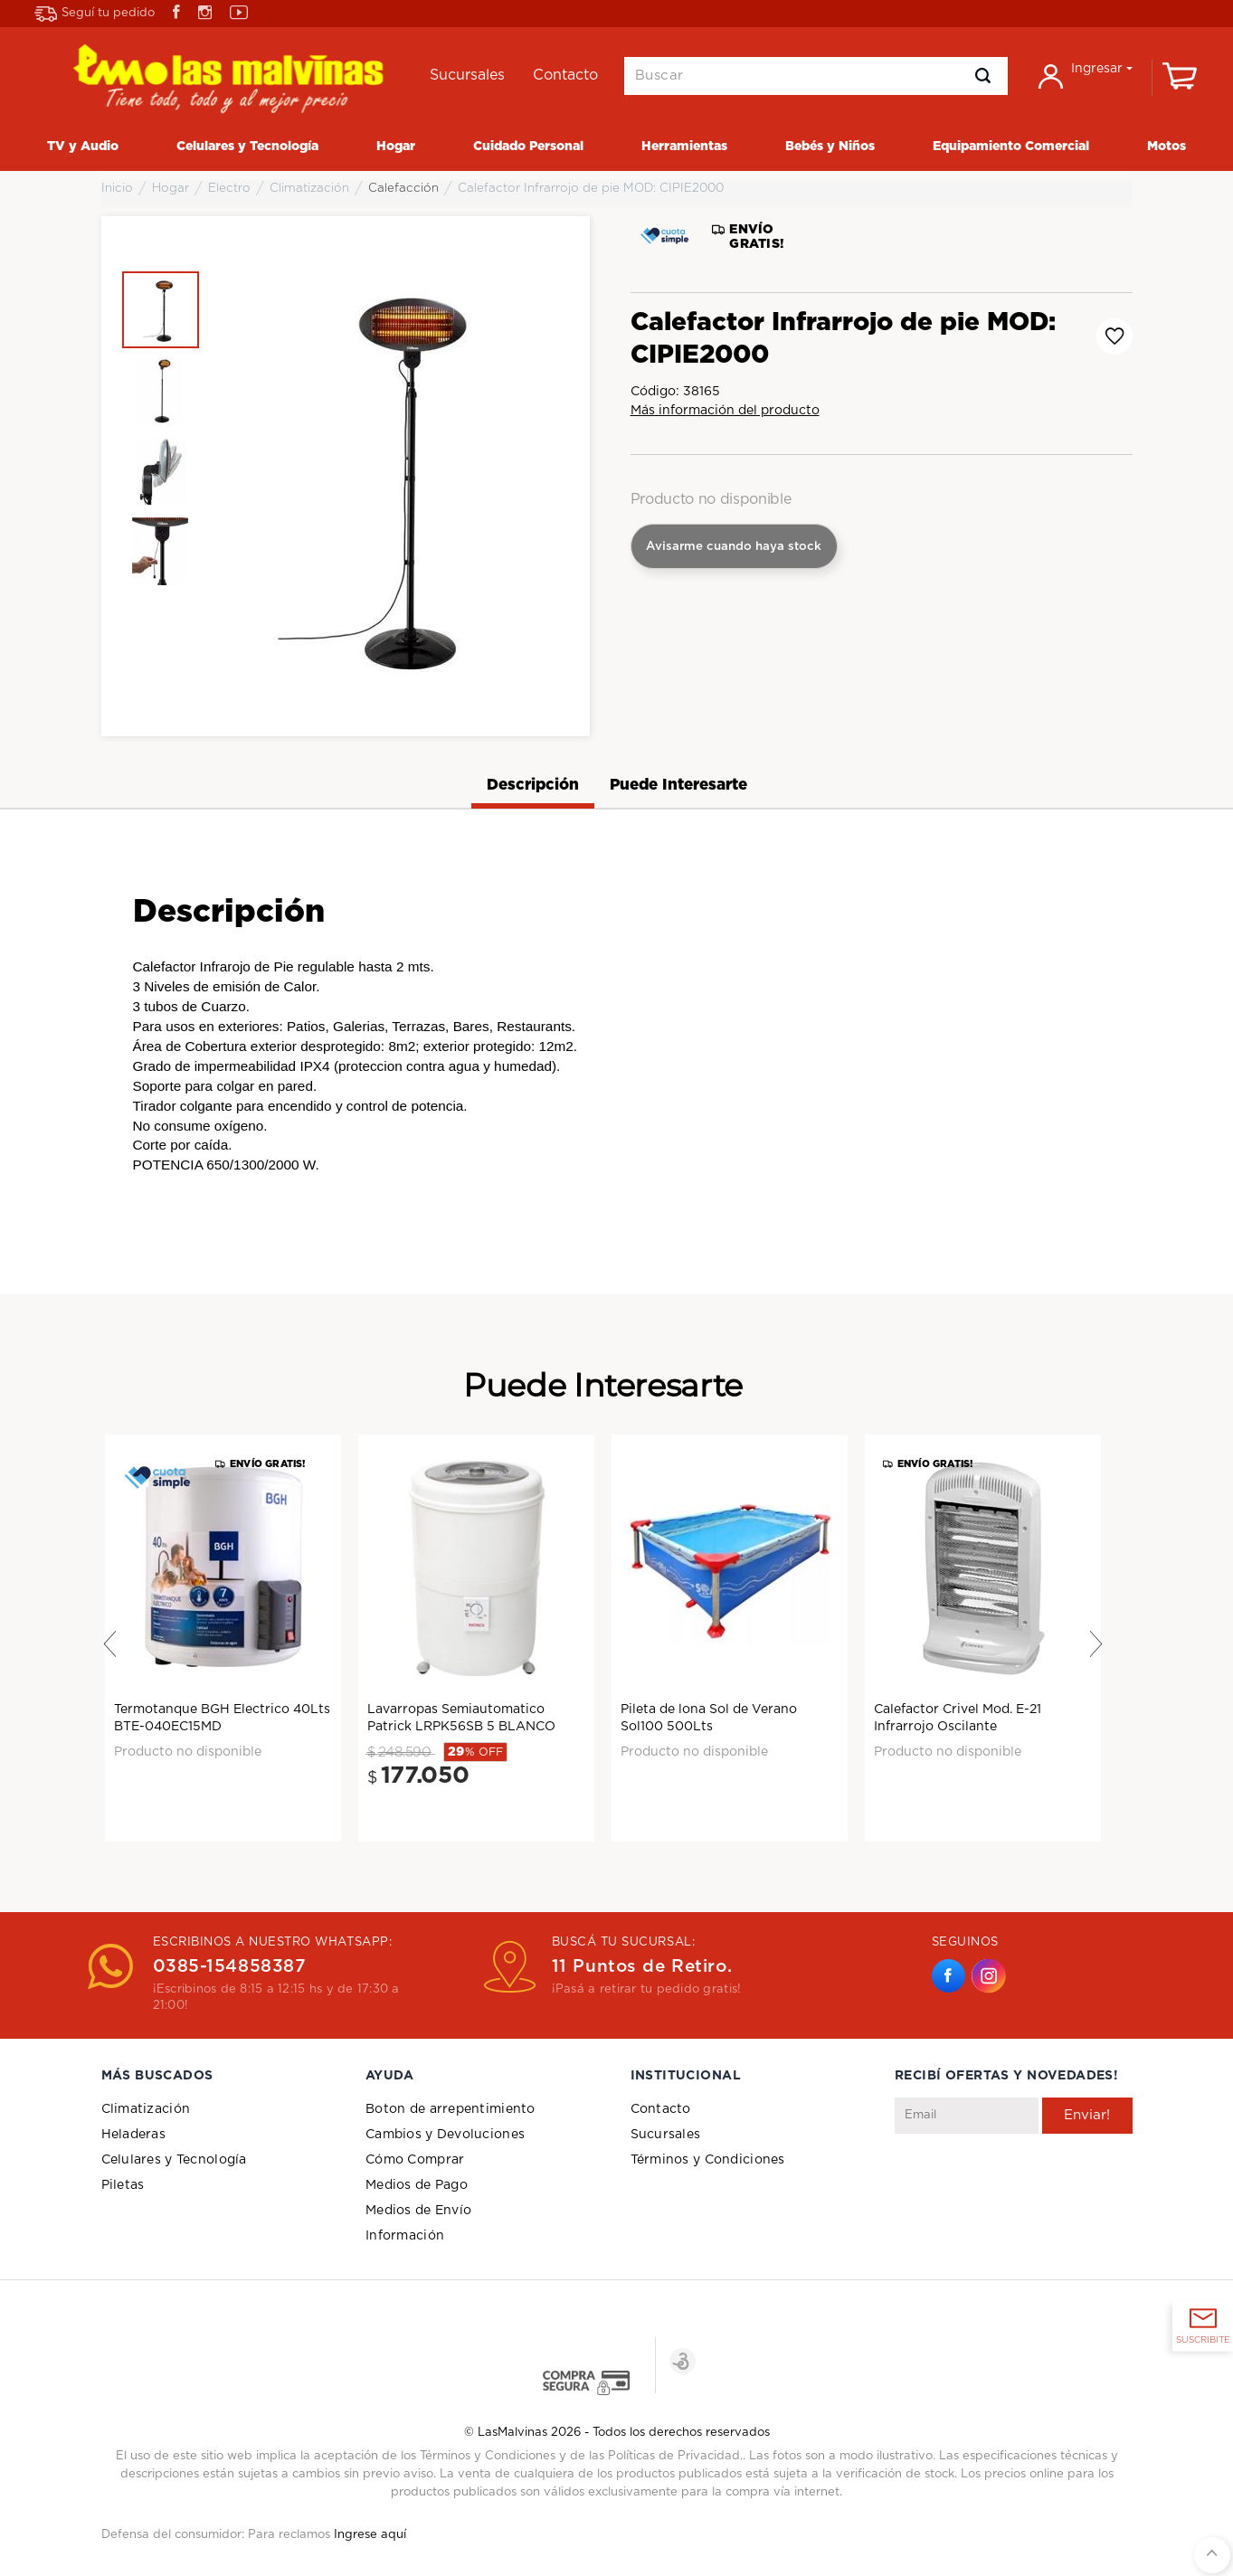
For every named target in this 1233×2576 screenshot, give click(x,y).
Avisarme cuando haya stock (733, 546)
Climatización (146, 2109)
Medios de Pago (416, 2185)
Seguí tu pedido (94, 14)
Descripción (533, 784)
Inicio (117, 188)
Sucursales (666, 2134)
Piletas (123, 2185)
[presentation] (1032, 2178)
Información (404, 2236)
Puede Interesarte (678, 784)
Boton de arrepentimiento (450, 2109)
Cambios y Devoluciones (445, 2134)
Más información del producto (725, 410)
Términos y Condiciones (708, 2160)
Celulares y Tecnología (174, 2160)
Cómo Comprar (414, 2160)
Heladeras (133, 2134)
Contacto (661, 2109)
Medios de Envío (418, 2210)
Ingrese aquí (370, 2535)
